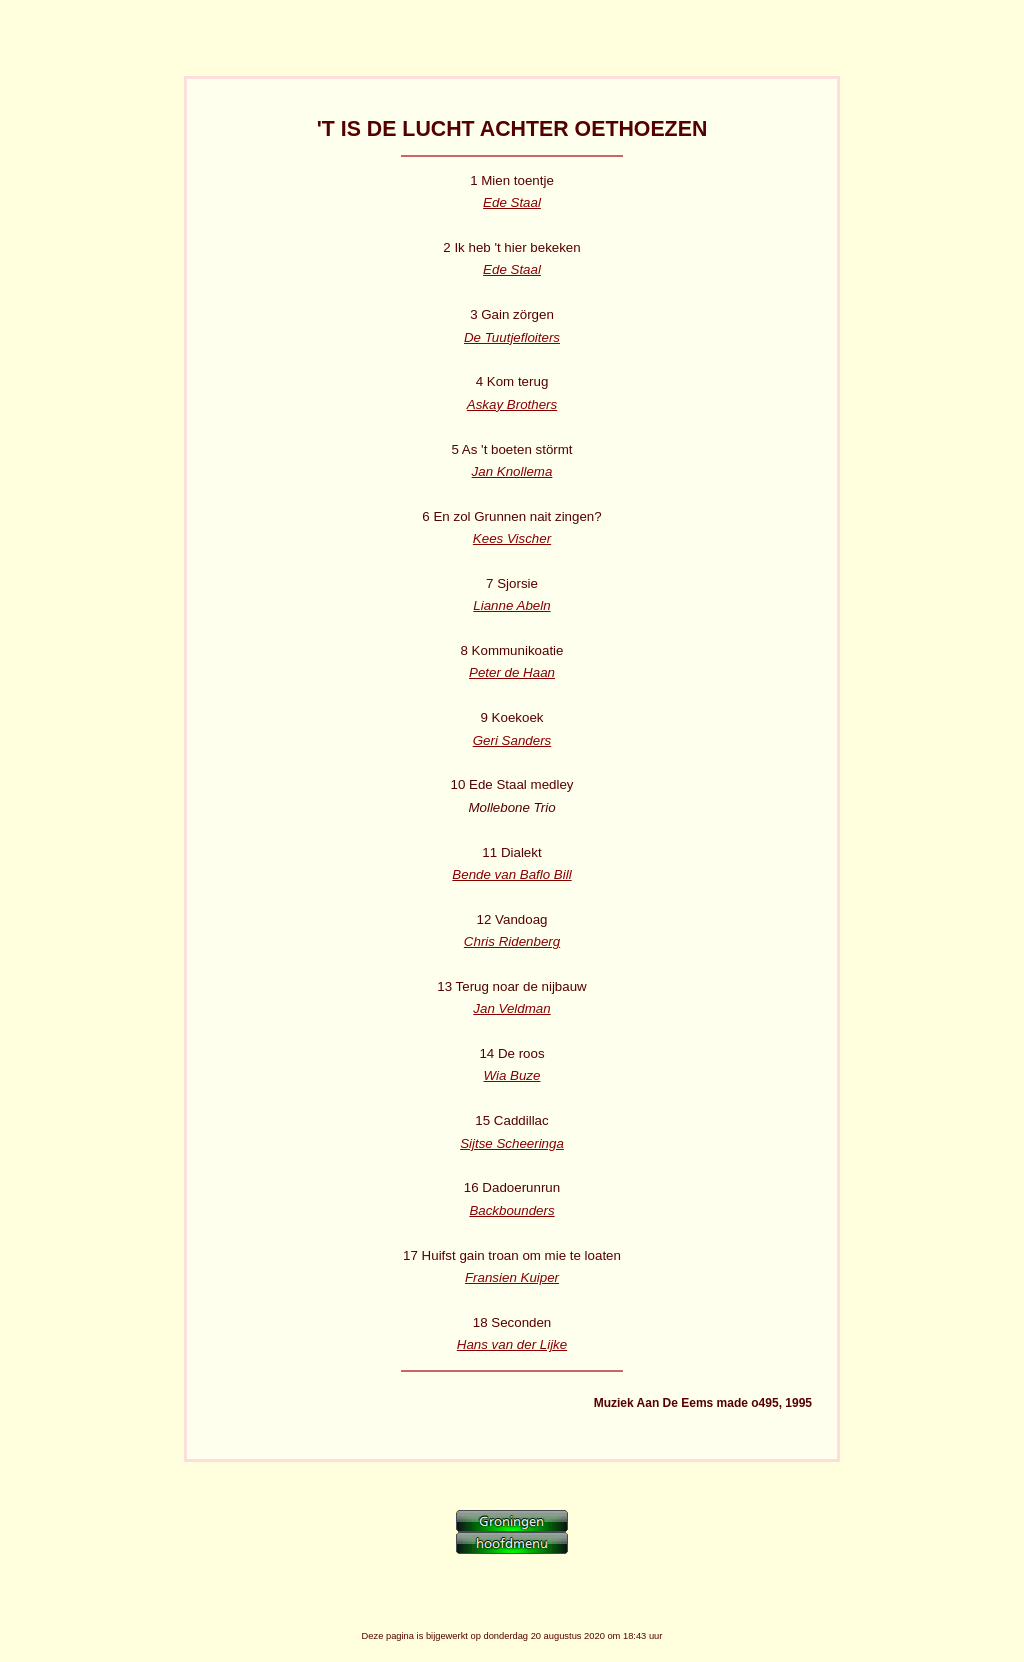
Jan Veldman (511, 1008)
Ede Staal (512, 202)
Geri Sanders (512, 740)
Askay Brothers (512, 404)
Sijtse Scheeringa (512, 1143)
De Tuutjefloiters (512, 337)
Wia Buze (512, 1075)
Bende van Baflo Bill (511, 874)
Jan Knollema (512, 471)
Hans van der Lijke (512, 1344)
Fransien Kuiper (512, 1277)
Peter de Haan (512, 672)
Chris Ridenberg (512, 941)
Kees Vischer (512, 538)
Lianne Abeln (511, 605)
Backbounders (511, 1210)
